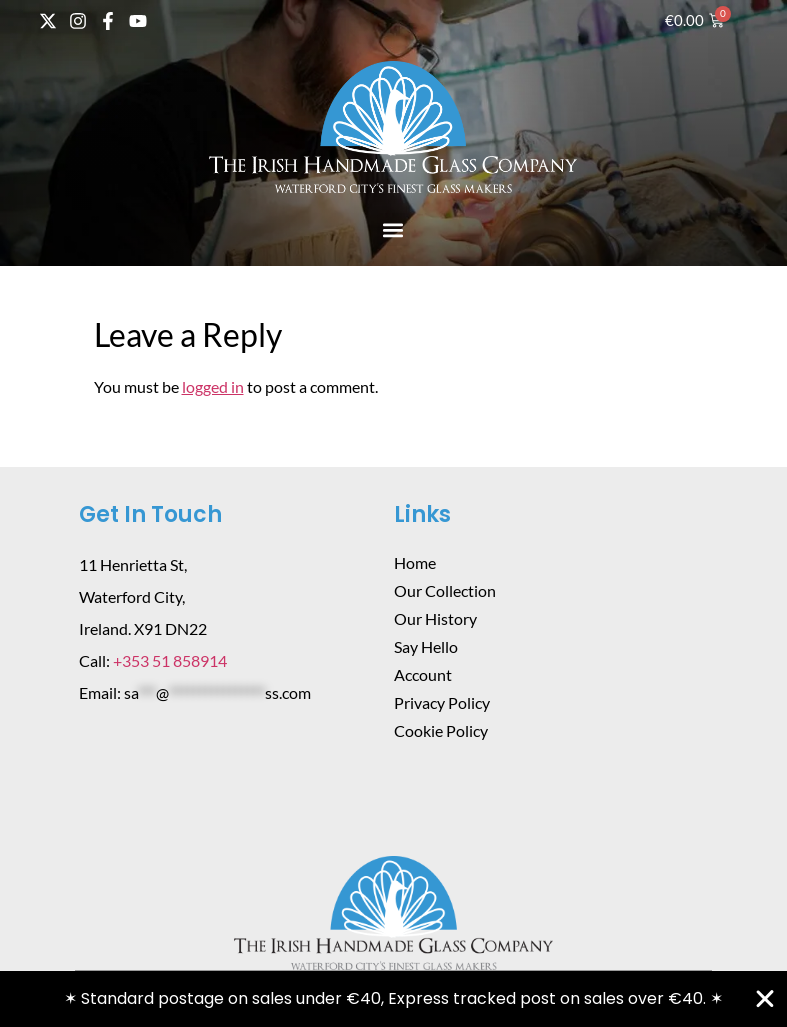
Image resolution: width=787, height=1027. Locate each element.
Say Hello (426, 646)
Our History (435, 618)
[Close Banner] (765, 999)
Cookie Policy (441, 730)
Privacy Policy (442, 702)
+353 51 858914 (170, 660)
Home (415, 562)
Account (423, 674)
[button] (393, 229)
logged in (213, 386)
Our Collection (445, 590)
